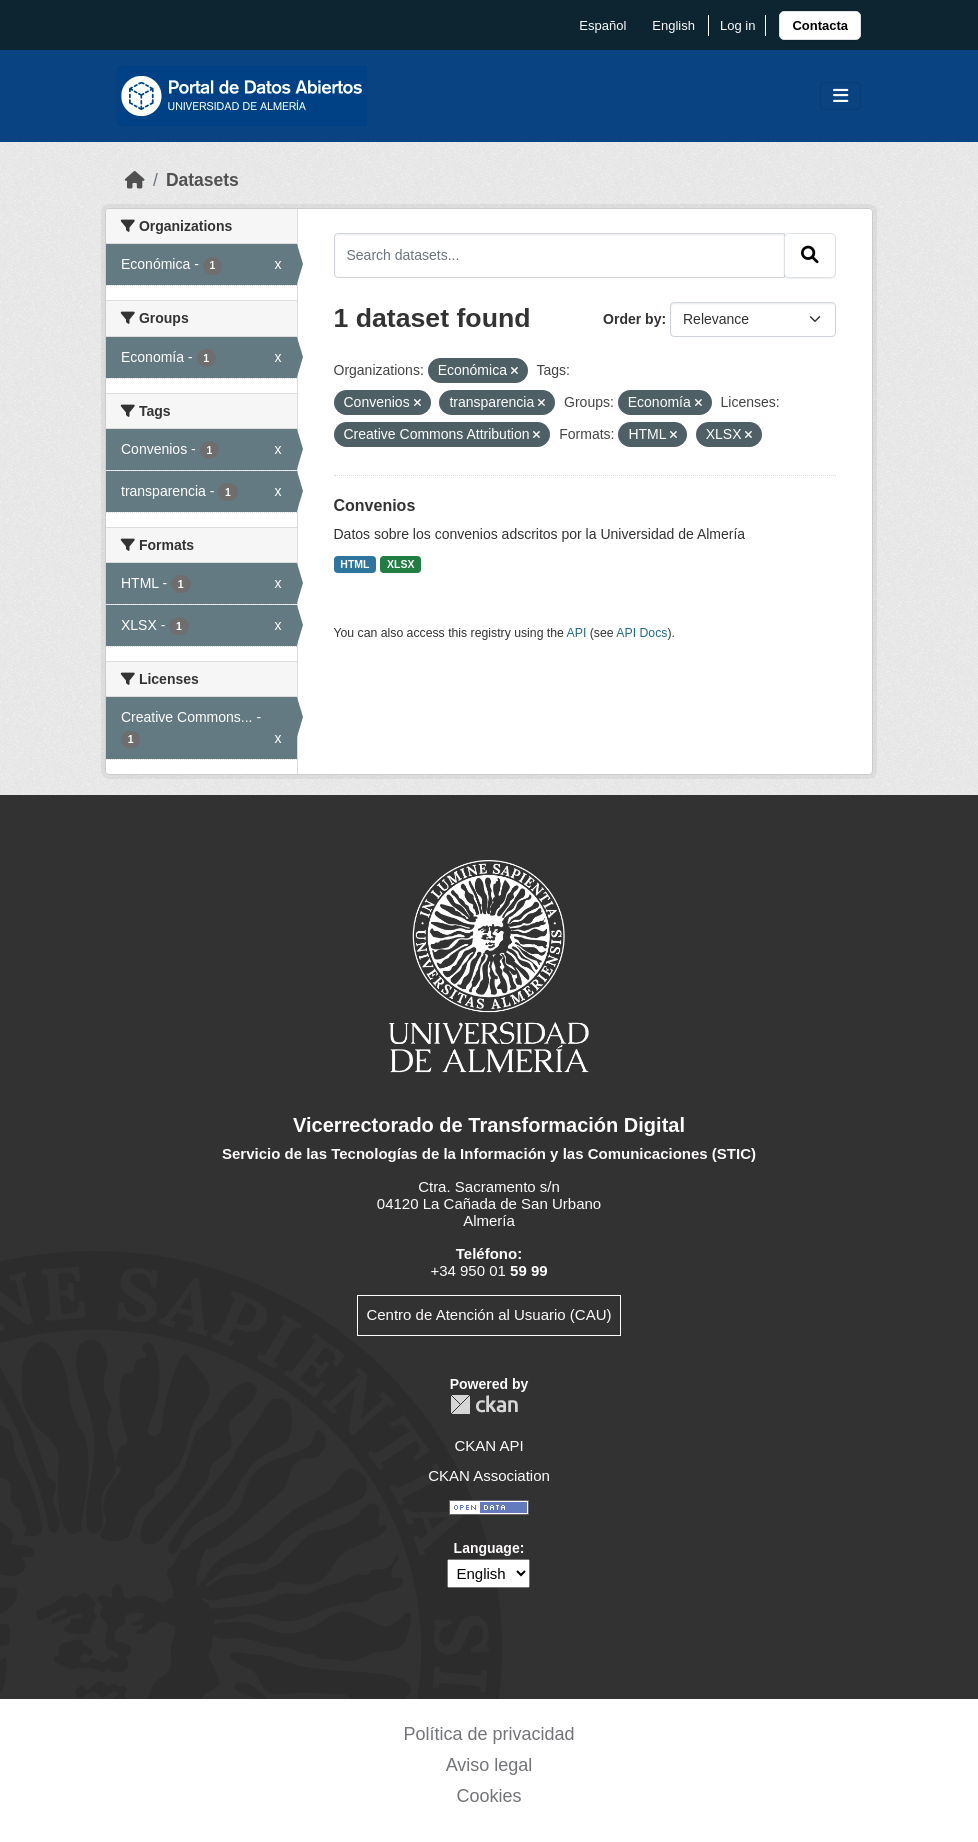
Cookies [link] (488, 1796)
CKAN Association (489, 1475)
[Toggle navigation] (840, 96)
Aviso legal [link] (489, 1765)
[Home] (135, 180)
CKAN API (488, 1445)
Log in (737, 25)
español (602, 25)
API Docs (641, 633)
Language (487, 1548)
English (673, 25)
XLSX (400, 564)
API (577, 633)
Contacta (820, 25)
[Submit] (810, 255)
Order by (632, 319)
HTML (354, 564)
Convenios (375, 505)
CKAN (484, 1404)
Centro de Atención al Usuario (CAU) (488, 1314)
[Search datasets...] (560, 255)
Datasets (202, 180)
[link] (820, 25)
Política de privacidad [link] (488, 1734)
